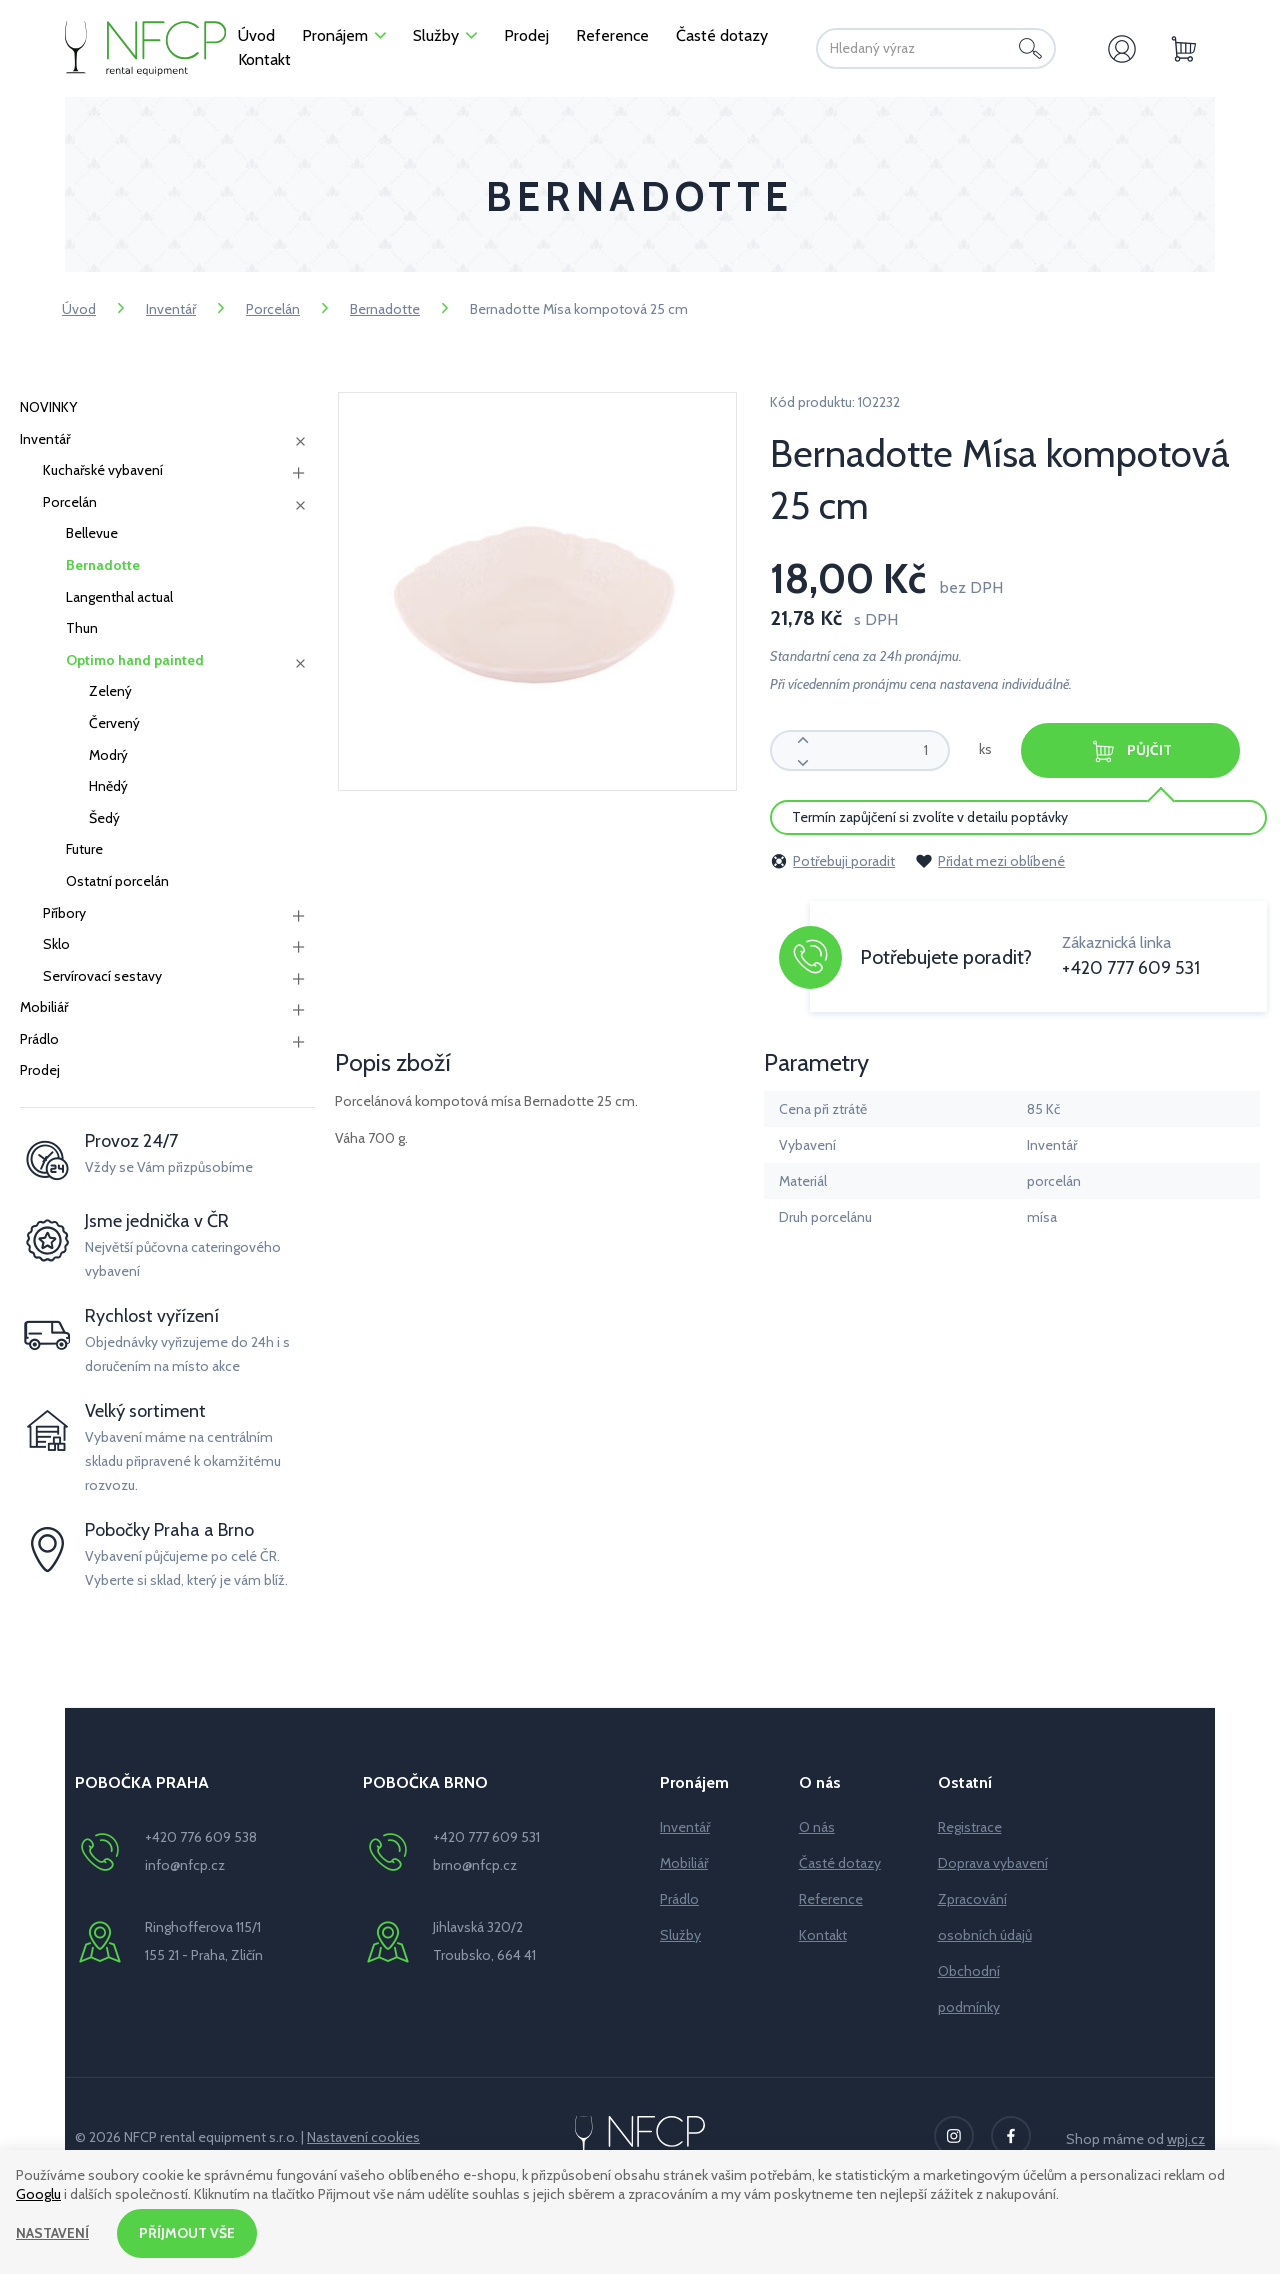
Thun (82, 628)
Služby (680, 1935)
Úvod (79, 309)
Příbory (64, 913)
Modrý (108, 755)
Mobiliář (44, 1007)
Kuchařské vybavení (103, 470)
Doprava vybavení (993, 1863)
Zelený (110, 691)
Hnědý (108, 786)
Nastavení (52, 2233)
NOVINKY (48, 407)
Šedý (104, 818)
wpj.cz (1186, 2139)
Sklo (56, 944)
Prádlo (39, 1039)
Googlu (38, 2194)
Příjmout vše (187, 2233)
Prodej (40, 1070)
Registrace (970, 1827)
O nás (817, 1827)
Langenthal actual (119, 597)
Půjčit (1132, 751)
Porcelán (273, 309)
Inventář (171, 309)
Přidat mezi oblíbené (990, 861)
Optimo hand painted (135, 660)
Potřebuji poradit (832, 861)
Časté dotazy (840, 1863)
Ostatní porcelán (117, 881)
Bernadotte (385, 309)
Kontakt (823, 1935)
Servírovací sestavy (102, 976)
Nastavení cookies (363, 2137)
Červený (114, 723)
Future (84, 849)
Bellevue (92, 533)
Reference (831, 1899)
